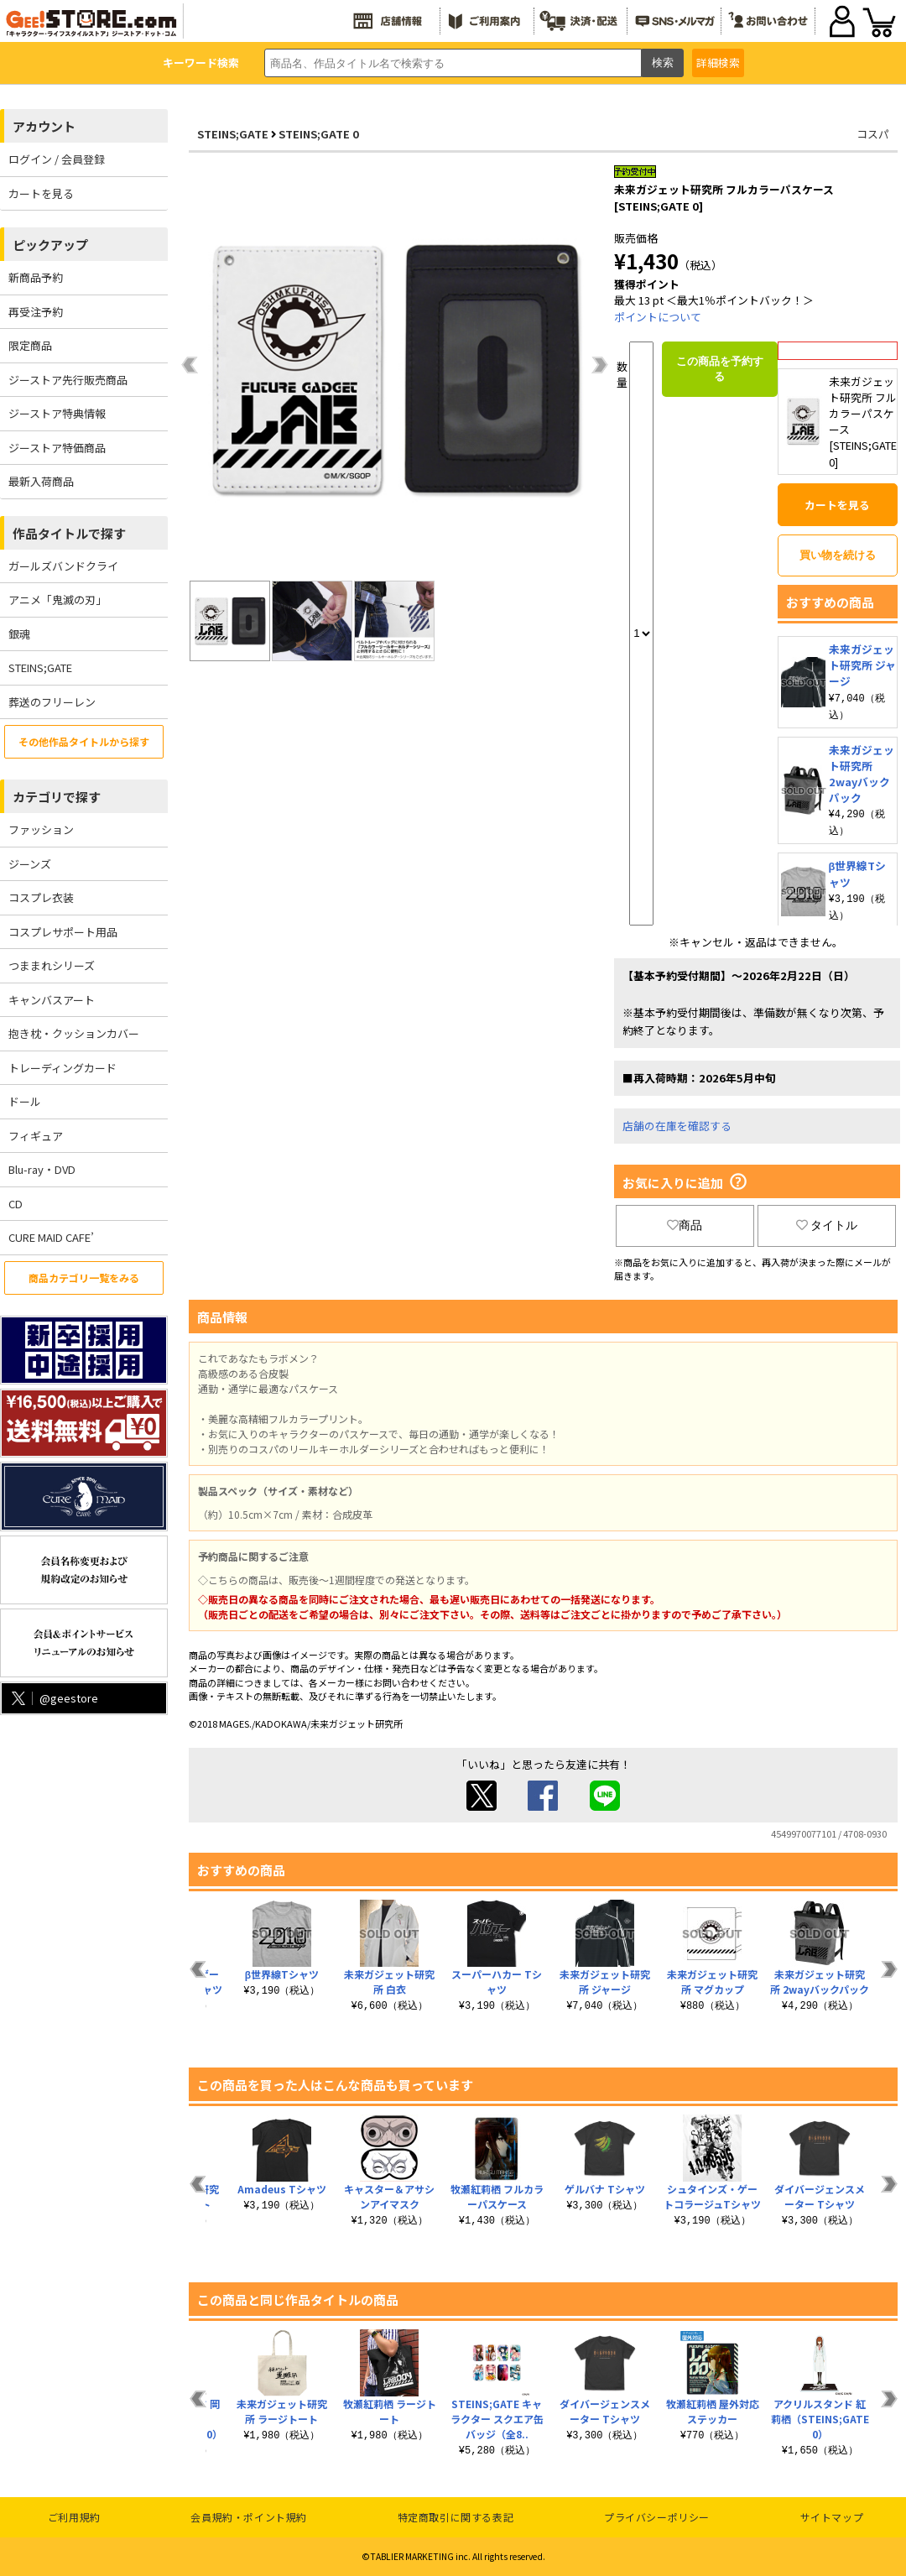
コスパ (873, 134)
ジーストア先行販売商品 (68, 380)
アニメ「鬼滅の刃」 (57, 599)
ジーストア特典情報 (57, 413)
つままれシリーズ (51, 965)
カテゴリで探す (57, 797)
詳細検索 (718, 62)
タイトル (827, 1225)
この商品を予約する (719, 369)
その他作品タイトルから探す (83, 741)
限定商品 (30, 345)
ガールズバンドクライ (63, 566)
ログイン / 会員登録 (56, 159)
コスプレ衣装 (41, 897)
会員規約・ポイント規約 (248, 2517)
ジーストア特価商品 (57, 448)
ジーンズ (29, 864)
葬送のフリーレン (52, 702)
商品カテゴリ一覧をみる (84, 1277)
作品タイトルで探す (69, 533)
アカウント (44, 126)
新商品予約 (35, 277)
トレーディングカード (62, 1068)
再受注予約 (35, 312)
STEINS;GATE (40, 667)
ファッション (41, 829)
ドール (24, 1101)
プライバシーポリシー (657, 2517)
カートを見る (41, 193)
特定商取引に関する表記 (456, 2517)
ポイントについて (657, 317)
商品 (684, 1225)
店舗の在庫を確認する (677, 1126)
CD (15, 1204)
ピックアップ (50, 244)
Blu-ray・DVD (42, 1169)
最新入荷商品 (41, 481)
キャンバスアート (51, 1000)
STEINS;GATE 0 (319, 134)
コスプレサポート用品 (62, 932)
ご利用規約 (74, 2517)
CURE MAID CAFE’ (51, 1237)
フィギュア (35, 1136)
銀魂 (19, 634)
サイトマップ (832, 2517)
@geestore (53, 1698)
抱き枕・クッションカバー (73, 1033)
